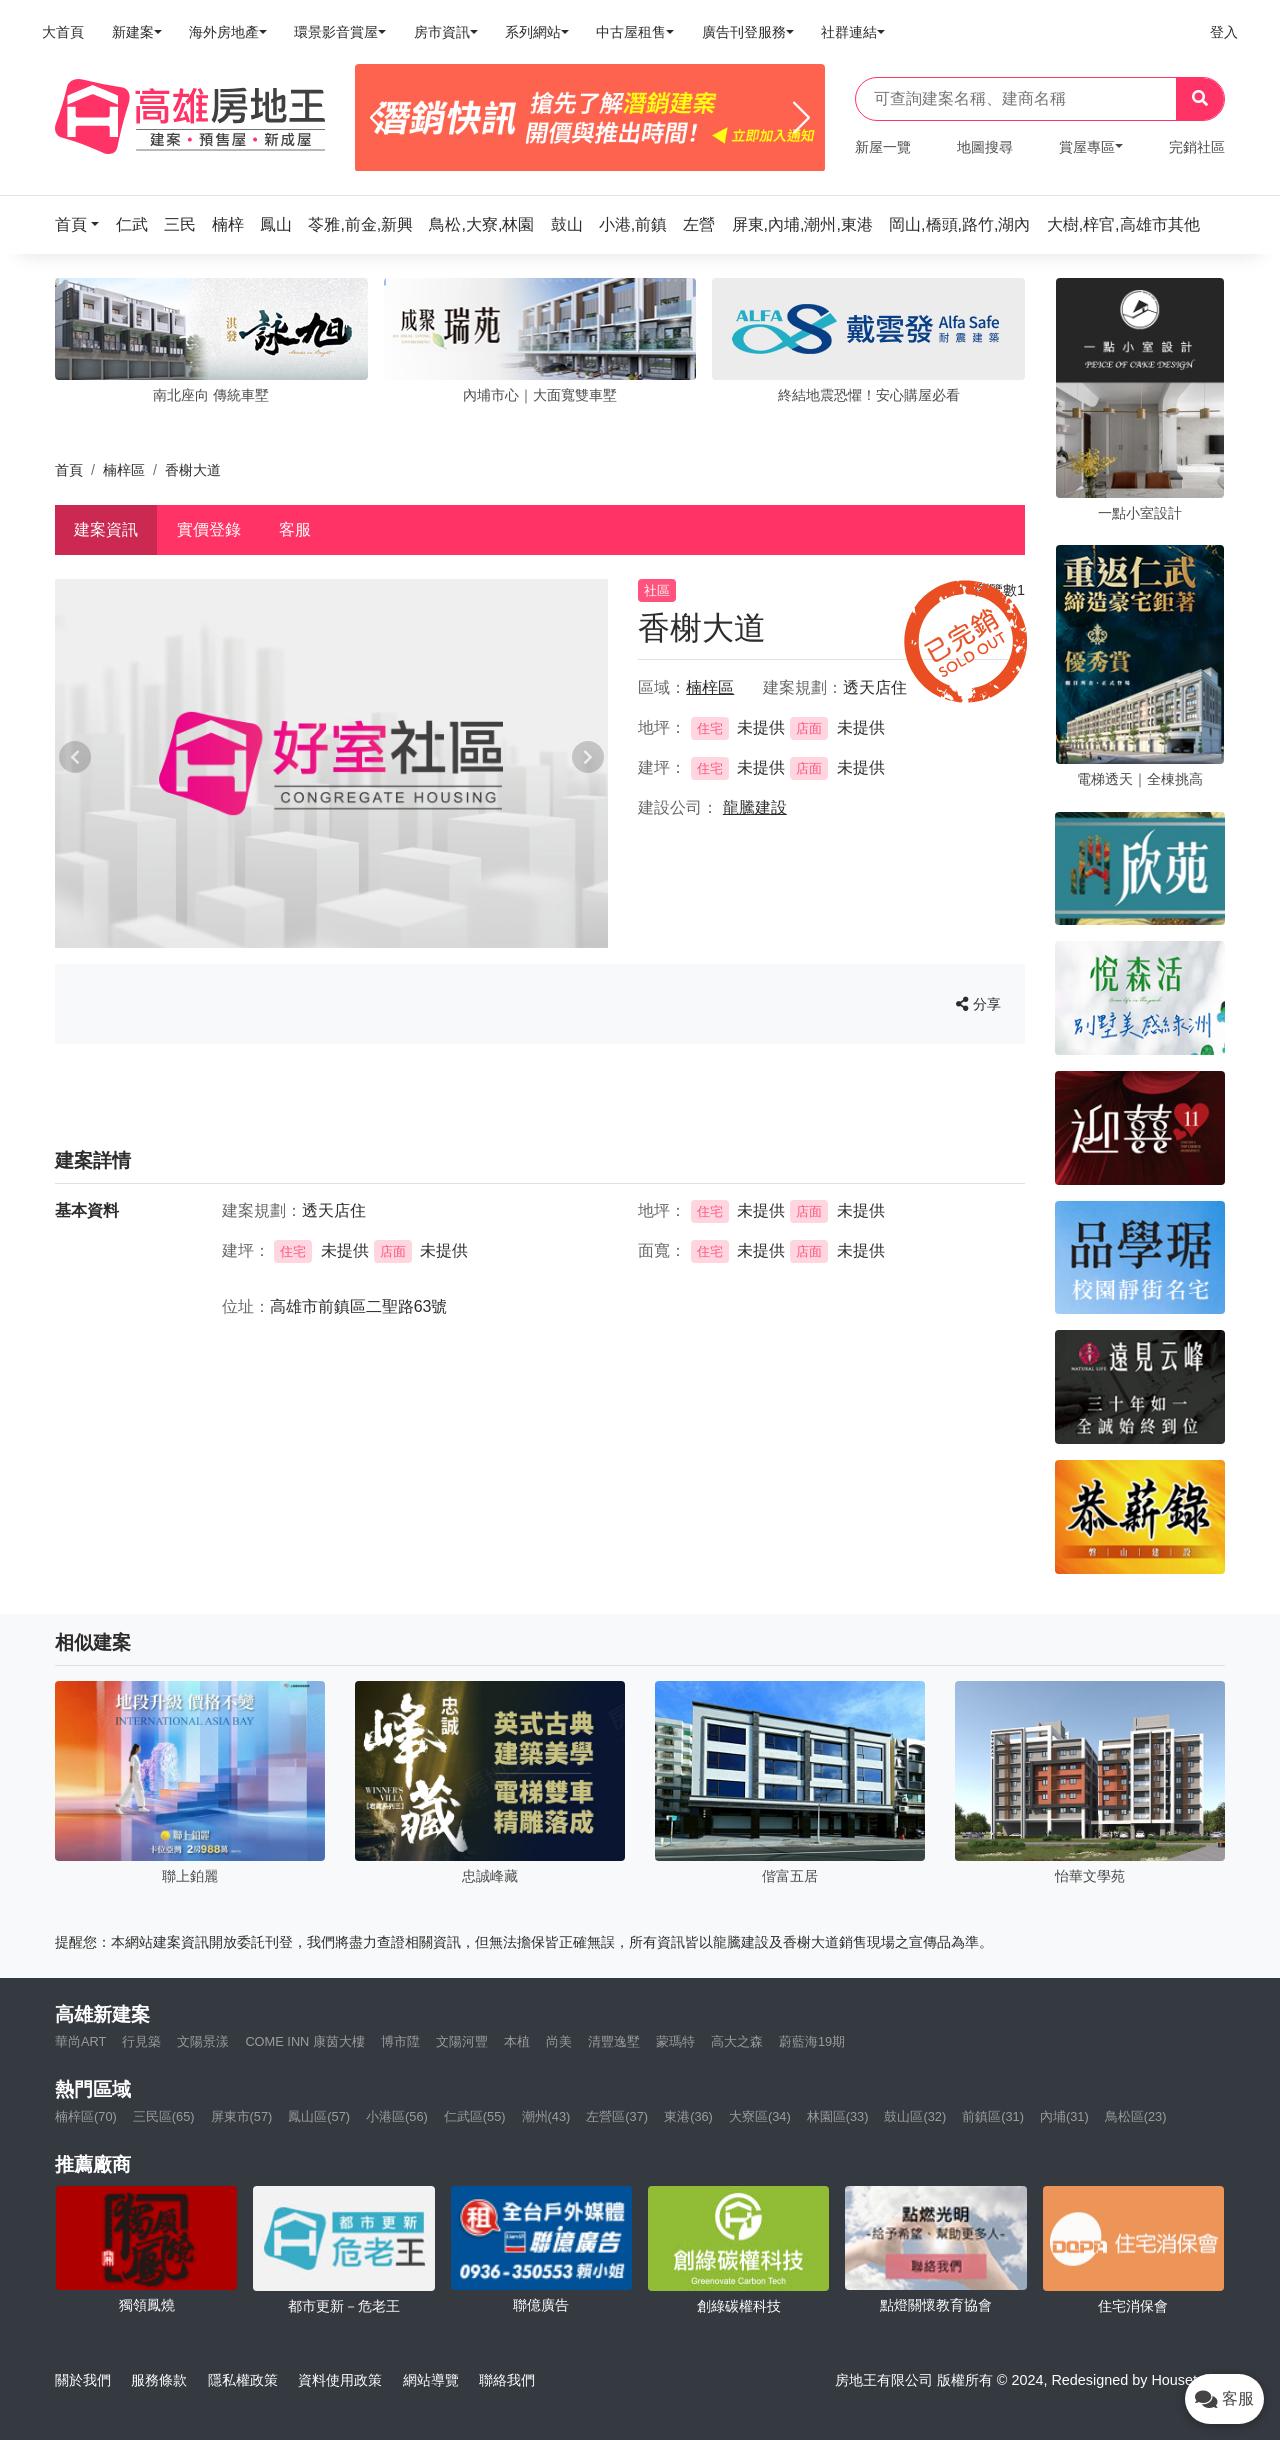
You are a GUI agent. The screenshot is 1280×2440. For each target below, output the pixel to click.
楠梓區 (124, 470)
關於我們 (83, 2380)
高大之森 (737, 2041)
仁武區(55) (475, 2116)
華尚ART (80, 2041)
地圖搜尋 (985, 147)
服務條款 (159, 2380)
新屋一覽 (883, 147)
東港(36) (688, 2116)
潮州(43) (546, 2116)
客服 (295, 529)
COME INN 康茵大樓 (305, 2041)
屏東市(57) (242, 2116)
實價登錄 (209, 529)
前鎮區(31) (993, 2116)
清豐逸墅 (614, 2041)
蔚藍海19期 (812, 2041)
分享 (978, 1004)
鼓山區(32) (915, 2116)
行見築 (141, 2041)
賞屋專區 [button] (1087, 147)
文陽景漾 (203, 2041)
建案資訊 (106, 529)
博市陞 (400, 2041)
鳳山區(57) (319, 2116)
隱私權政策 (243, 2380)
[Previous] (378, 118)
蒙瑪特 (675, 2041)
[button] (83, 224)
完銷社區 (1197, 147)
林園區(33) (838, 2116)
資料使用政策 (340, 2380)
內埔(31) (1064, 2116)
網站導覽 (431, 2380)
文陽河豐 (462, 2041)
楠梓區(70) (86, 2116)
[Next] (801, 118)
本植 (517, 2041)
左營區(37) (617, 2116)
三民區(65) (164, 2116)
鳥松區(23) (1136, 2116)
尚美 (559, 2041)
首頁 (69, 470)
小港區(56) (397, 2116)
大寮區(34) (760, 2116)
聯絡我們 (507, 2380)
